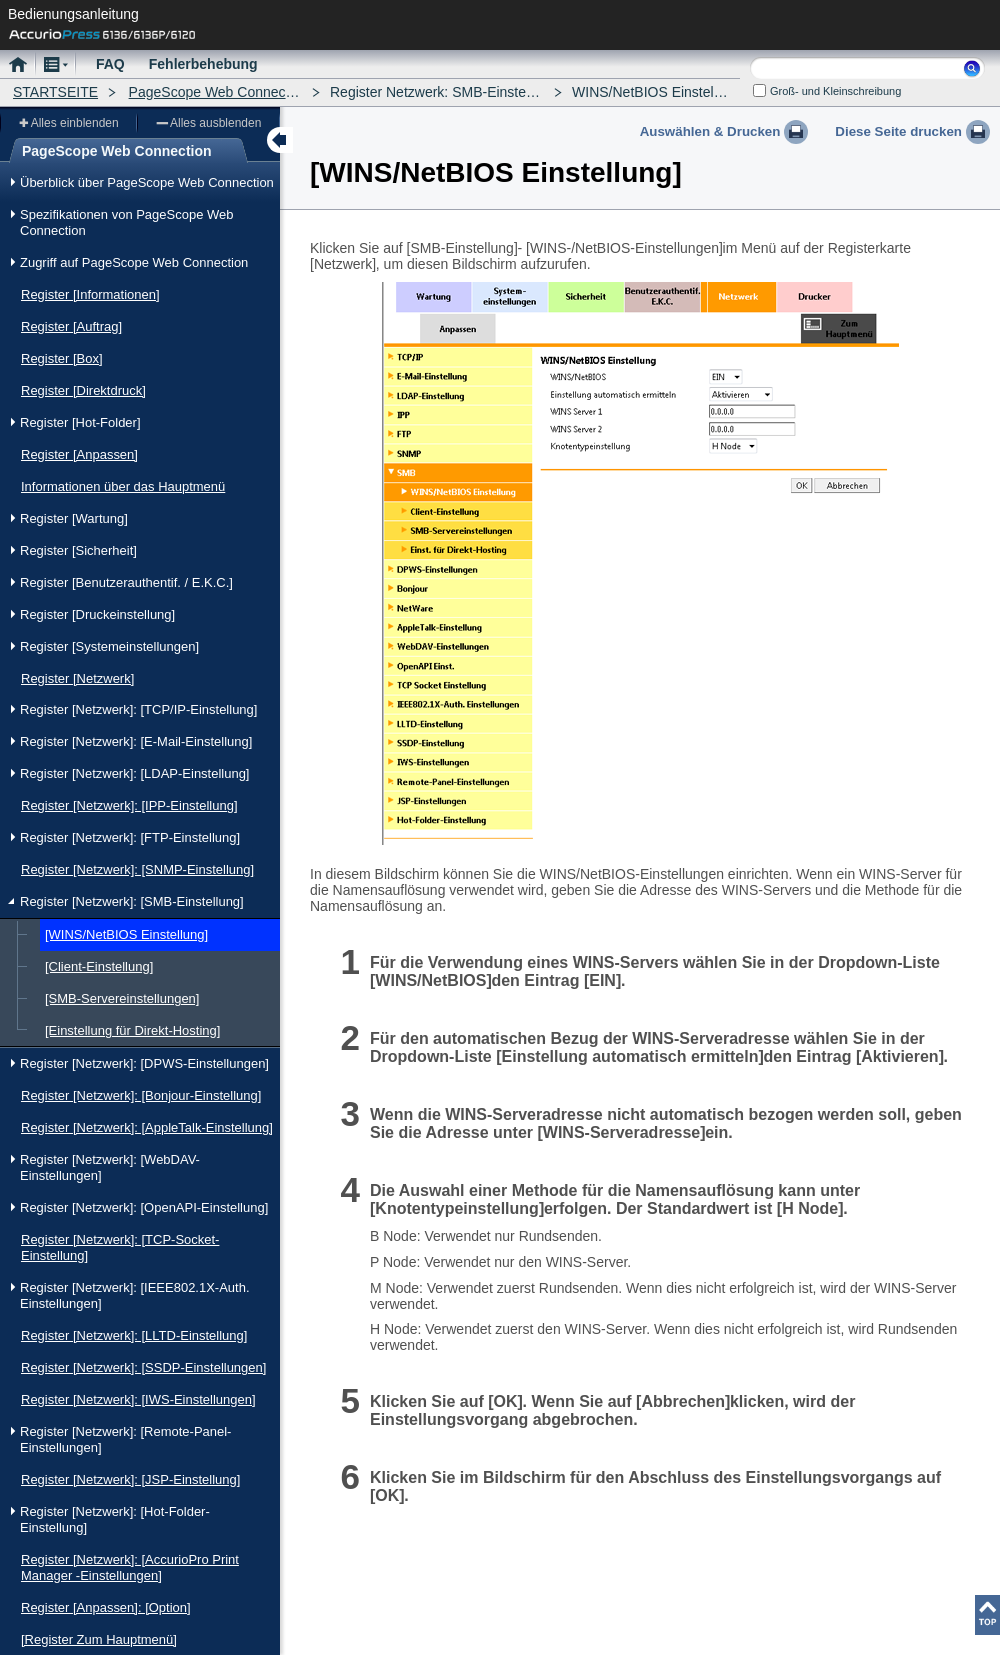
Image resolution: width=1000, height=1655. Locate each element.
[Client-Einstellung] (99, 966)
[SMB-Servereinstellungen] (122, 998)
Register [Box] (62, 358)
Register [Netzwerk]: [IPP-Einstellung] (129, 805)
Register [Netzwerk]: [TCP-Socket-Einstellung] (120, 1247)
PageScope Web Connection (219, 92)
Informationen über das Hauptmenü (123, 486)
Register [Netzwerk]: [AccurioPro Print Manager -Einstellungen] (130, 1567)
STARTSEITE (55, 92)
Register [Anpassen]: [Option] (106, 1607)
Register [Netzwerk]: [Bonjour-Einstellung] (141, 1095)
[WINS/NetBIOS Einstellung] (126, 934)
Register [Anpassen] (79, 454)
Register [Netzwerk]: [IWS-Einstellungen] (138, 1399)
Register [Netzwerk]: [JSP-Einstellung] (130, 1479)
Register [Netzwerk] (77, 678)
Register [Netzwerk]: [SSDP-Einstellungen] (143, 1367)
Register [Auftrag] (71, 326)
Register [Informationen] (90, 294)
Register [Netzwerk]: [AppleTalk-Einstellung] (147, 1127)
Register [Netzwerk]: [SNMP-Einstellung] (137, 869)
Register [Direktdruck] (83, 390)
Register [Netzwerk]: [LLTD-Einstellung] (134, 1335)
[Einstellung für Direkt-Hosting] (132, 1030)
